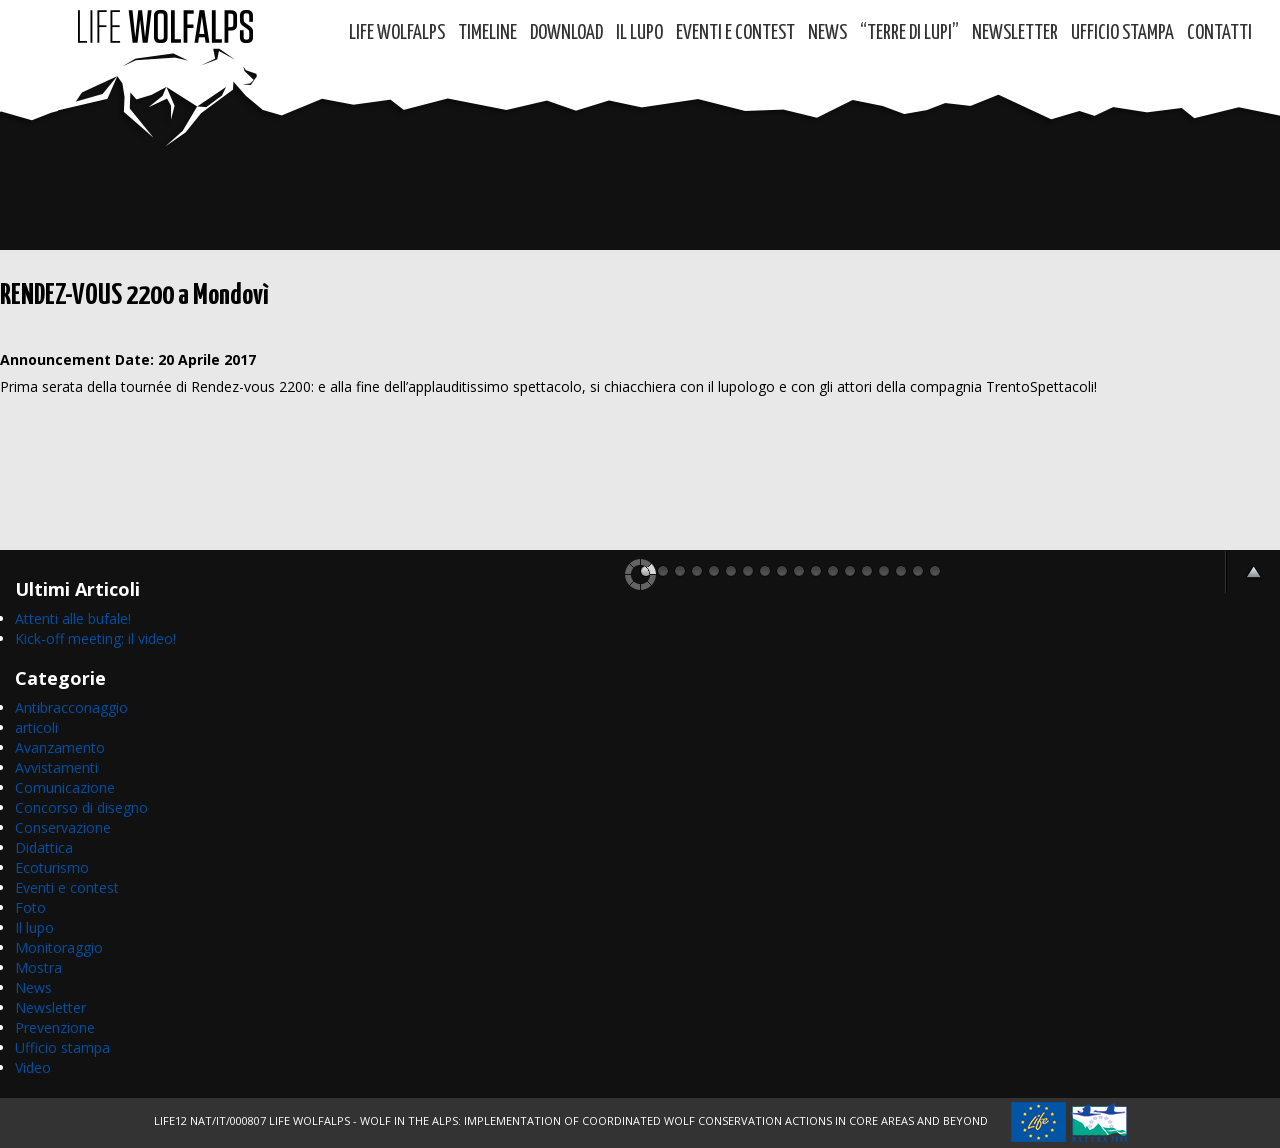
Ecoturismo (52, 867)
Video (33, 1067)
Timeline (487, 33)
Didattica (44, 847)
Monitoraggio (59, 947)
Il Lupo (639, 33)
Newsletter (1015, 33)
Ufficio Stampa (1122, 33)
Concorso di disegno (81, 807)
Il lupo (34, 927)
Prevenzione (55, 1027)
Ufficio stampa (62, 1047)
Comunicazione (65, 787)
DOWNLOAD (566, 33)
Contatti (1219, 33)
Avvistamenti (56, 767)
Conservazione (63, 827)
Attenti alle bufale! (73, 618)
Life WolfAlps (397, 33)
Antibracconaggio (71, 707)
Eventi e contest (735, 33)
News (827, 33)
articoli (36, 727)
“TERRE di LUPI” (909, 33)
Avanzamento (60, 747)
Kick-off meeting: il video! (95, 638)
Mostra (38, 967)
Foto (30, 907)
